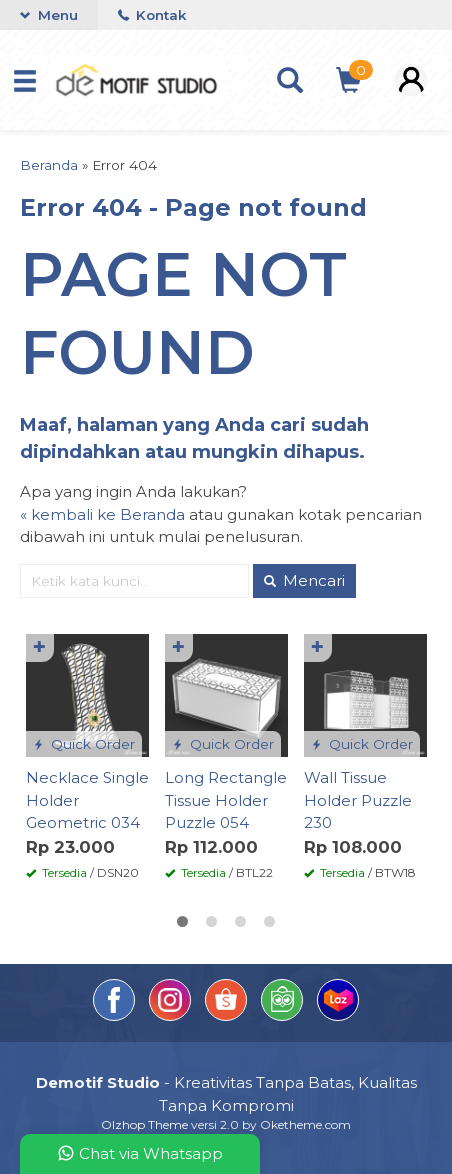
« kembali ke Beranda (102, 514)
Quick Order (84, 744)
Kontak (152, 15)
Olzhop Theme (144, 1124)
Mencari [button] (304, 580)
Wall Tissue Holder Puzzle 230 (358, 800)
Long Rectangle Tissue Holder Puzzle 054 (226, 800)
